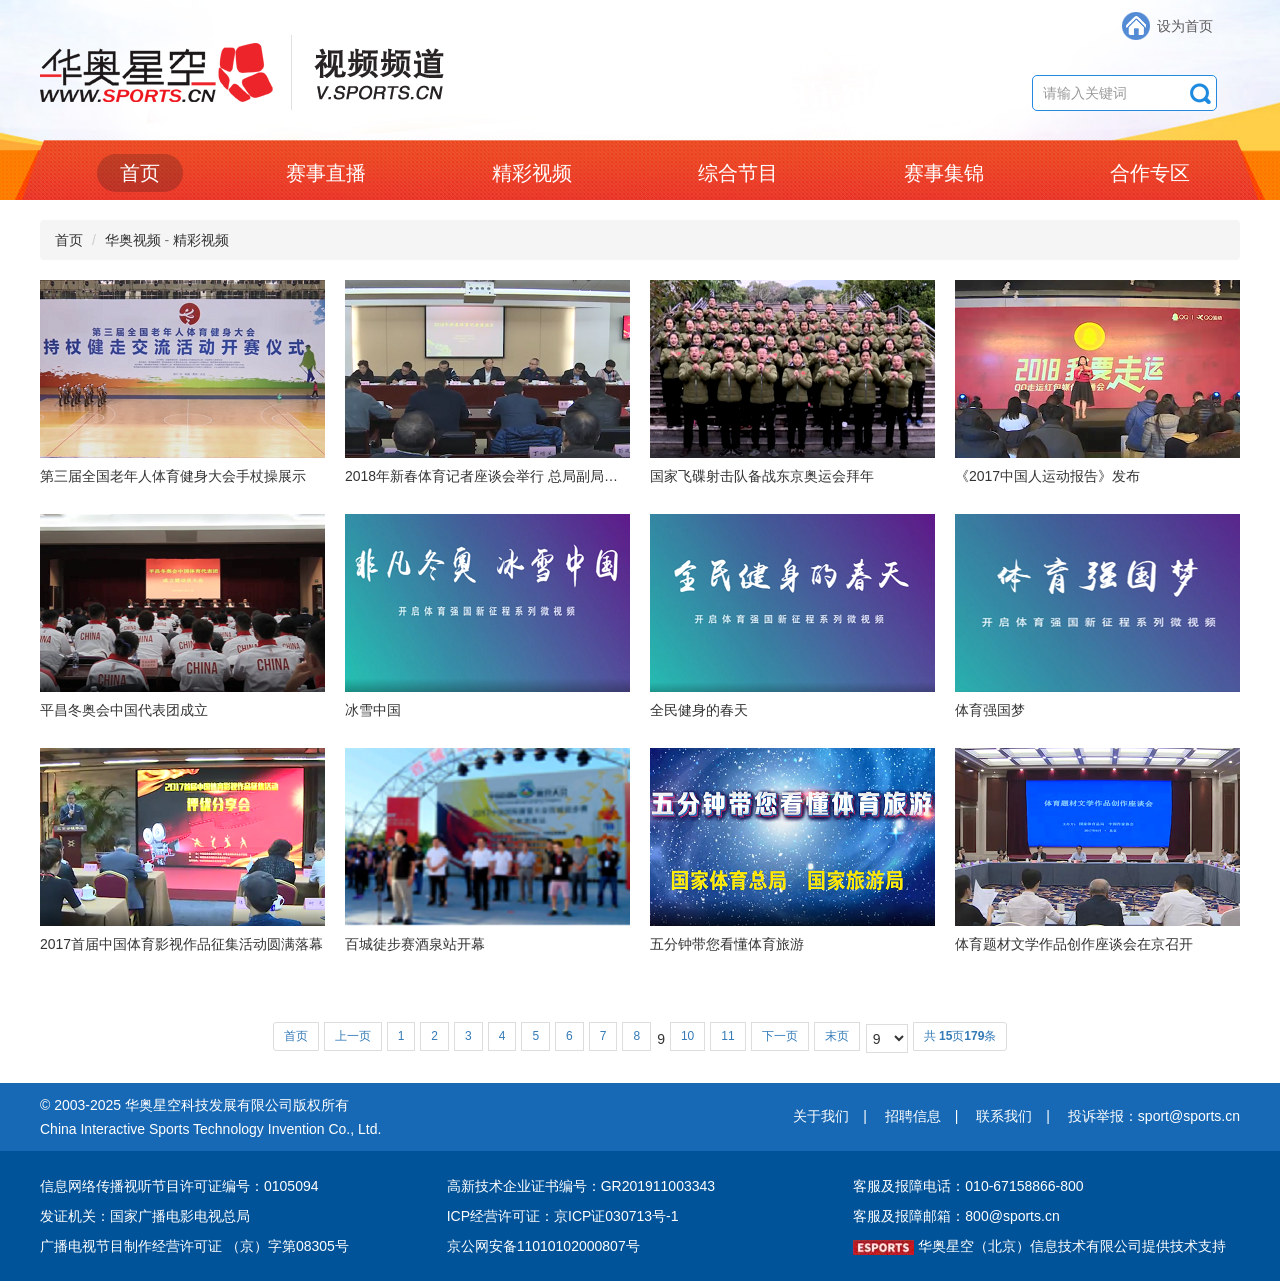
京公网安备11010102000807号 (543, 1246)
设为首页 (1185, 26)
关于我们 (821, 1116)
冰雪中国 (373, 710)
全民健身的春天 (699, 710)
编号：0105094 (270, 1186)
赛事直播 (326, 173)
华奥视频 (133, 240)
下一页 (780, 1036)
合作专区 (1150, 173)
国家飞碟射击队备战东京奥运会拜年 (762, 476)
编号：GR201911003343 (637, 1186)
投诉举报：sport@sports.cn (1154, 1116)
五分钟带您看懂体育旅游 (727, 944)
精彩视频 (532, 173)
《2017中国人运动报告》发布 (1047, 476)
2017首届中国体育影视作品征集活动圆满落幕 (181, 944)
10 (687, 1036)
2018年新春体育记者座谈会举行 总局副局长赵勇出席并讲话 (530, 476)
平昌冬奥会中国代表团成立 (124, 710)
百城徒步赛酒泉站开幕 (415, 944)
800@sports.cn (1012, 1216)
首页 (140, 173)
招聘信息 (913, 1116)
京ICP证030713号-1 (616, 1216)
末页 (837, 1036)
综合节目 (738, 173)
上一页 (353, 1036)
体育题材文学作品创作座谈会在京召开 (1074, 944)
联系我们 (1004, 1116)
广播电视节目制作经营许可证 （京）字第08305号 (194, 1246)
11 (727, 1036)
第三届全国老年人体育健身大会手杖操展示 (173, 476)
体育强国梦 (990, 710)
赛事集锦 (944, 173)
